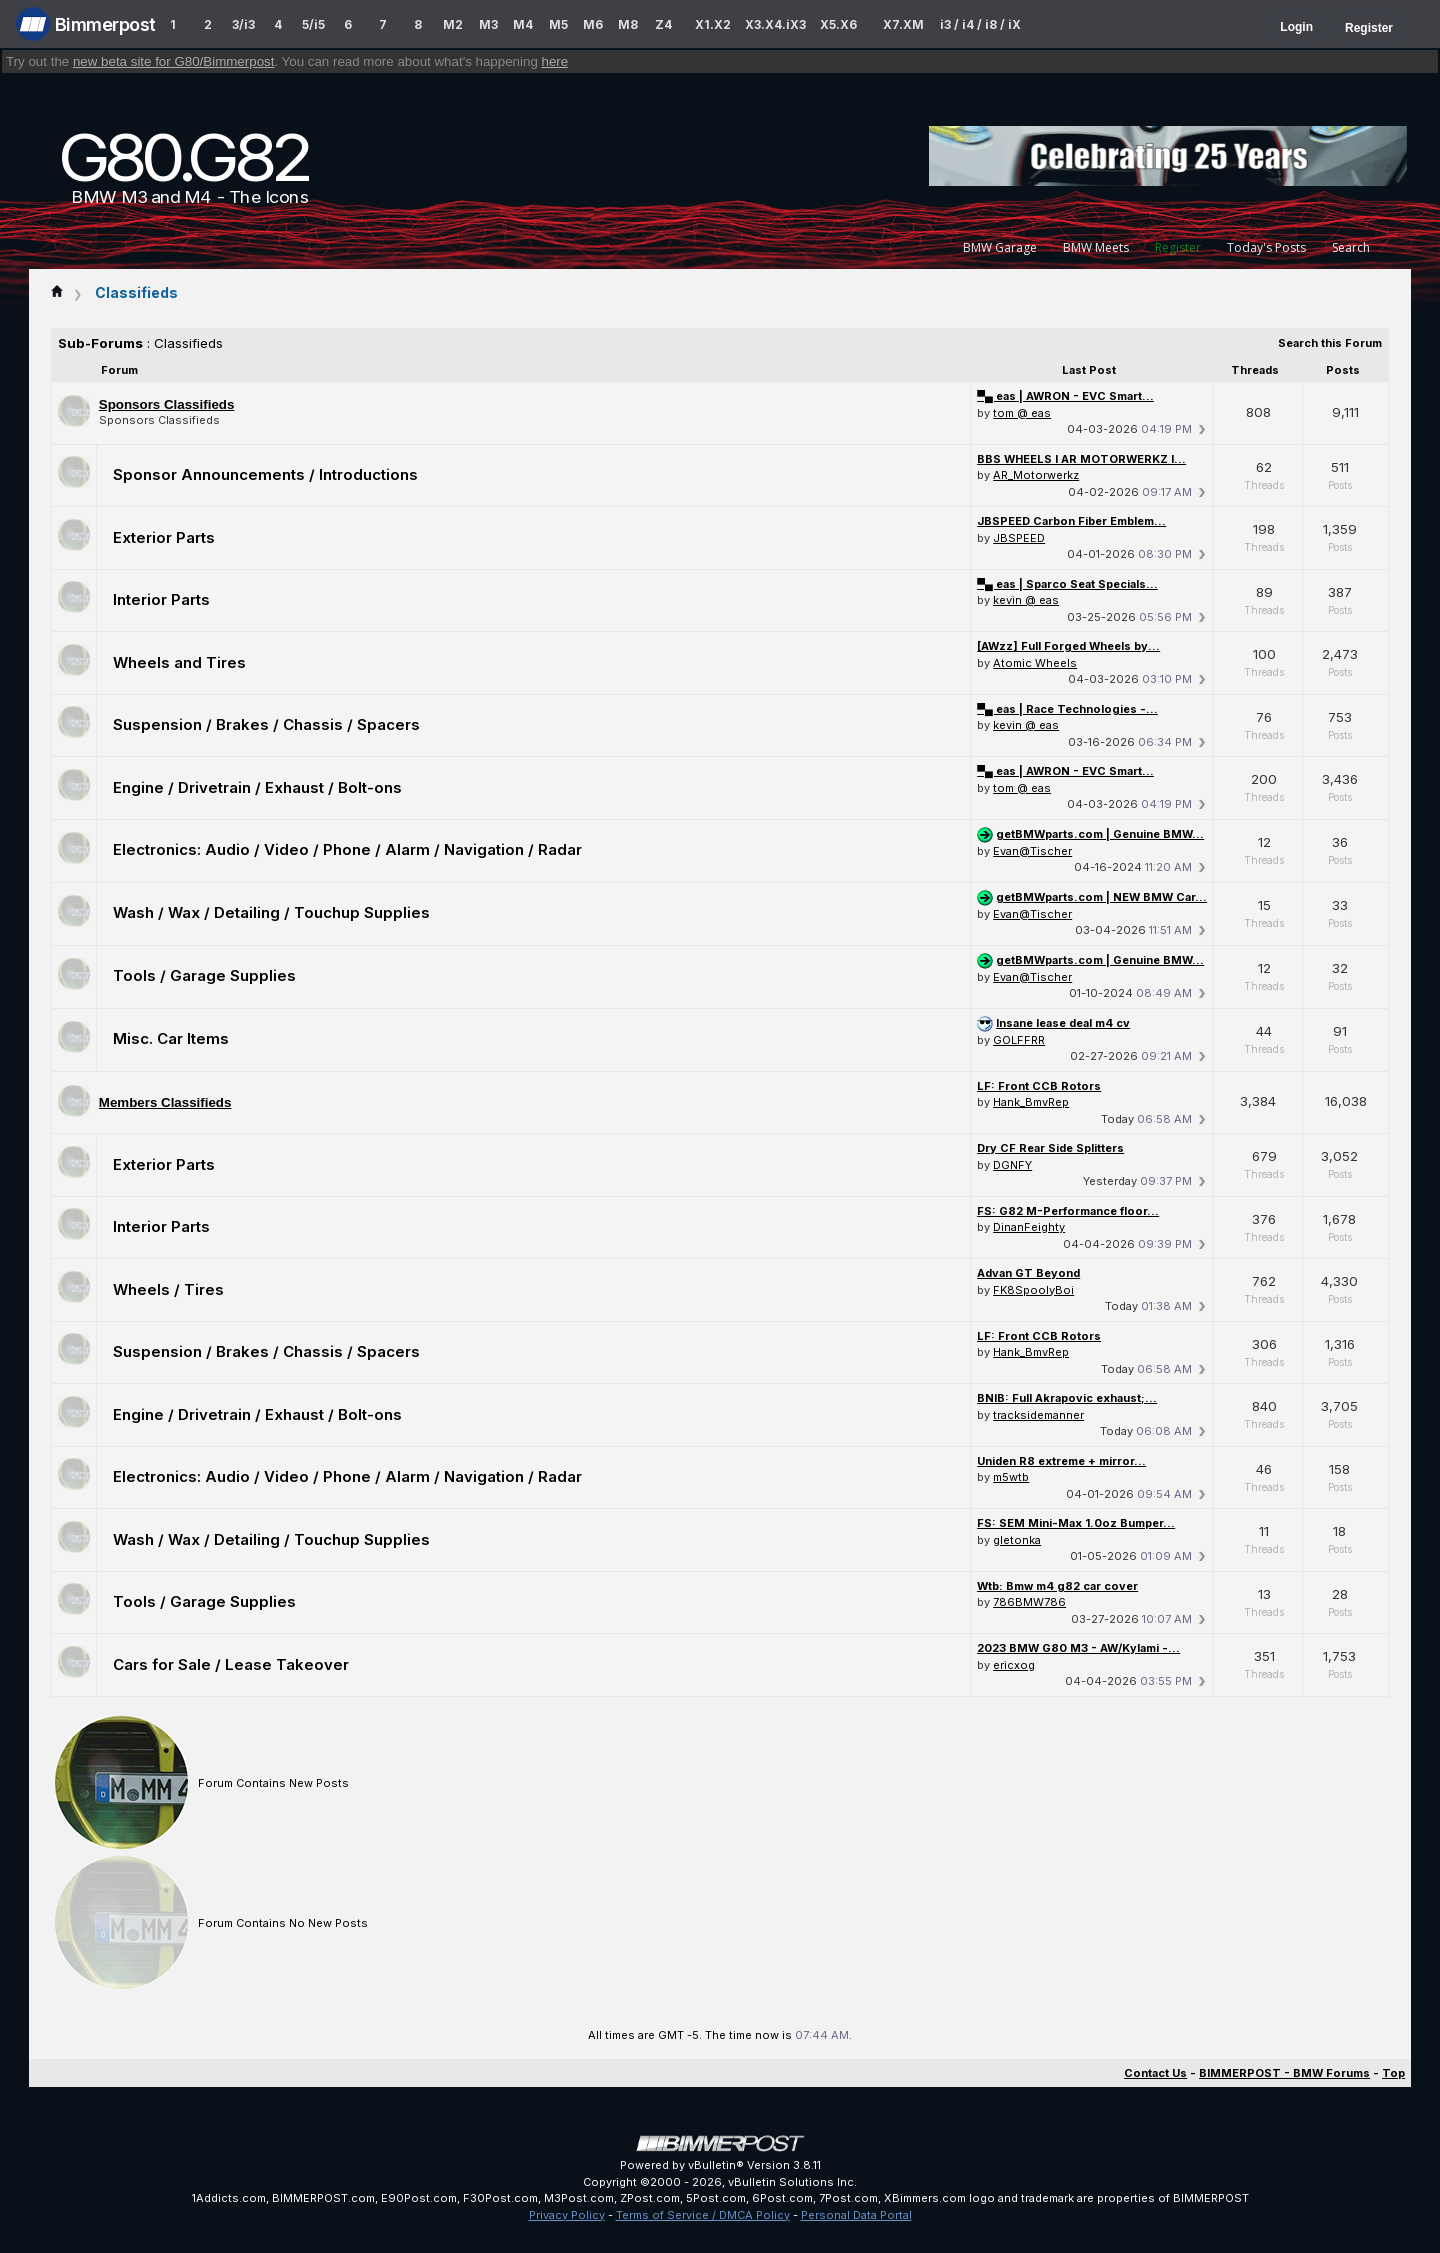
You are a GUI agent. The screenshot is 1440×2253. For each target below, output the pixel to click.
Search (1351, 247)
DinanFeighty (1029, 1227)
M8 (628, 24)
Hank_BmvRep (1031, 1102)
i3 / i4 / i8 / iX (980, 24)
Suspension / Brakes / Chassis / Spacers (266, 724)
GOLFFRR (1019, 1040)
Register (1369, 28)
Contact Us (1155, 2073)
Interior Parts (161, 599)
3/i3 (243, 24)
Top (1393, 2073)
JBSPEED (1019, 538)
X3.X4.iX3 (776, 24)
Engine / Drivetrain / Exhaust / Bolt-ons (257, 787)
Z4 (663, 24)
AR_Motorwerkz (1036, 475)
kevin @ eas (1026, 600)
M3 (488, 24)
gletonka (1017, 1540)
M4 (523, 24)
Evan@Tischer (1032, 851)
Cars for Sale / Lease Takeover (231, 1664)
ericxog (1014, 1665)
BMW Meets (1096, 247)
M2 (453, 24)
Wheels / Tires (168, 1289)
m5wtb (1011, 1477)
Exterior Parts (164, 537)
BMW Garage (1000, 247)
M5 (558, 24)
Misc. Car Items (171, 1038)
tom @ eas (1022, 413)
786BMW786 (1029, 1602)
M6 (593, 24)
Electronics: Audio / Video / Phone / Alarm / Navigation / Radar (347, 849)
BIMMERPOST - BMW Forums (1284, 2073)
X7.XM (903, 24)
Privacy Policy (567, 2215)
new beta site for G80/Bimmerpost (174, 61)
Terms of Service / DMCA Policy (703, 2215)
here (555, 61)
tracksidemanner (1038, 1415)
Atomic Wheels (1035, 663)
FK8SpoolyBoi (1033, 1290)
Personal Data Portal (856, 2215)
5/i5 (313, 24)
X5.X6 (838, 24)
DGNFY (1012, 1165)
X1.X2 (713, 24)
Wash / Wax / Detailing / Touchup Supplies (271, 912)
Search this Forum (1330, 343)
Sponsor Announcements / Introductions (265, 474)
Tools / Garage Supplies (204, 975)
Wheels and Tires (179, 662)
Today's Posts (1266, 247)
